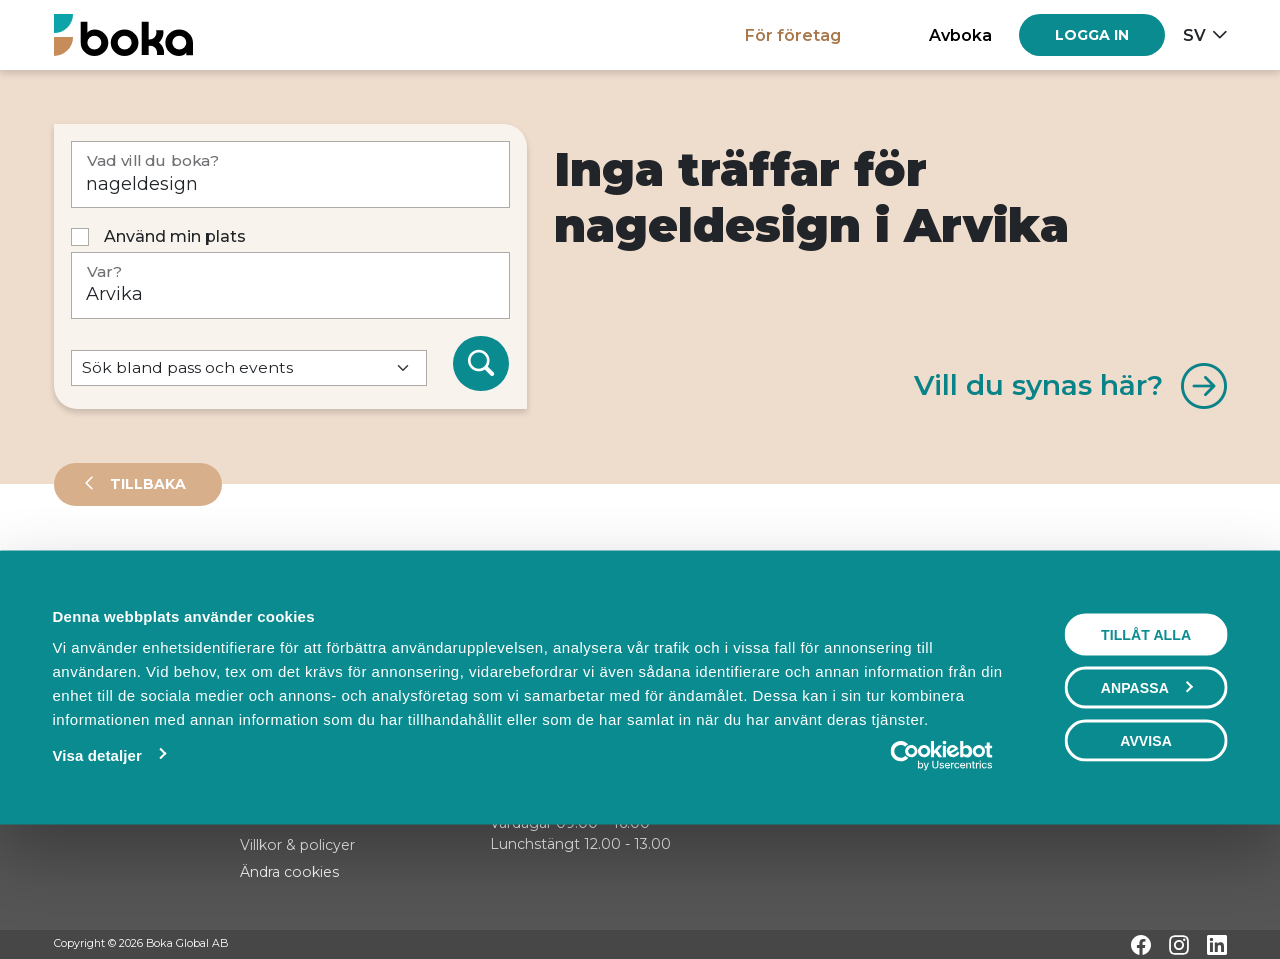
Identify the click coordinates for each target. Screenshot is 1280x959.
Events (264, 574)
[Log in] (1092, 35)
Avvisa (1146, 857)
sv (1194, 35)
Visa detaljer (96, 871)
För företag (793, 35)
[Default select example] (249, 368)
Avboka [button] (960, 35)
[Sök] (481, 364)
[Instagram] (1179, 945)
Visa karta (1145, 642)
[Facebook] (1141, 945)
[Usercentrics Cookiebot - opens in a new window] (941, 872)
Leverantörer (133, 574)
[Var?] (290, 285)
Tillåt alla (1146, 751)
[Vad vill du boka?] (290, 174)
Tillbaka (146, 484)
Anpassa (1147, 804)
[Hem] (123, 34)
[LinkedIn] (1217, 945)
